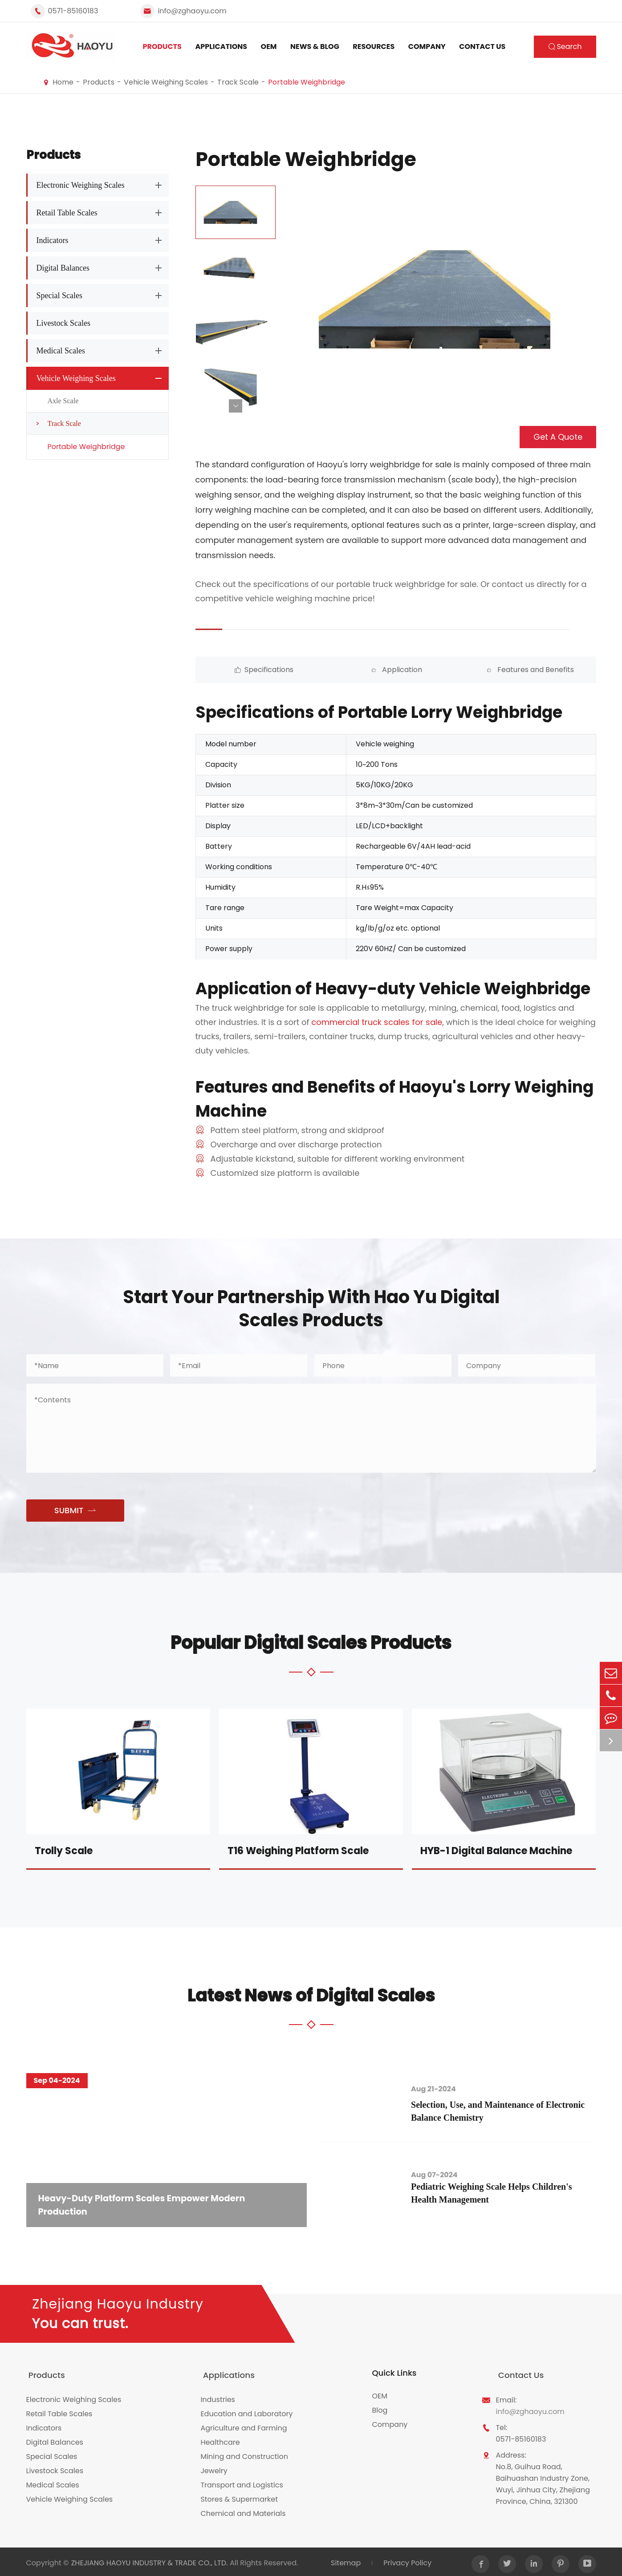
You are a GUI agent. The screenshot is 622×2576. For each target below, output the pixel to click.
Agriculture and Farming (243, 2425)
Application (345, 669)
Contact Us (482, 46)
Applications (221, 46)
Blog (379, 2411)
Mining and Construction (244, 2454)
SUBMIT (75, 1510)
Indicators (53, 240)
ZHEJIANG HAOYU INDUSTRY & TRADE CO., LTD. (149, 2560)
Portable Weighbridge (306, 82)
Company (427, 46)
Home (63, 82)
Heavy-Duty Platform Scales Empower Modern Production (146, 2204)
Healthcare (220, 2439)
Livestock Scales (63, 323)
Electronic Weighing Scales (81, 185)
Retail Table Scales (67, 212)
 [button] (235, 405)
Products (162, 46)
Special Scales (59, 295)
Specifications (245, 669)
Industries (217, 2397)
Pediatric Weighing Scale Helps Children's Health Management (498, 2193)
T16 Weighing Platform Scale (298, 1851)
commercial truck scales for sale (376, 1022)
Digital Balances (63, 267)
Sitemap (345, 2560)
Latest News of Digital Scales (311, 1995)
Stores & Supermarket (239, 2496)
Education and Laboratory (246, 2411)
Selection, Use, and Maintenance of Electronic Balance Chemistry (505, 2111)
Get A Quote (557, 436)
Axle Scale (63, 401)
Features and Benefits (445, 669)
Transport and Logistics (241, 2482)
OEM (269, 46)
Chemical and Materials (242, 2511)
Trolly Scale (64, 1851)
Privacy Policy (406, 2560)
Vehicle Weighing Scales (166, 82)
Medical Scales (61, 350)
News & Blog (314, 46)
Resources (373, 46)
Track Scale (238, 82)
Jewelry (213, 2468)
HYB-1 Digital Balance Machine (496, 1851)
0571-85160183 (73, 11)
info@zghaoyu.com (192, 11)
